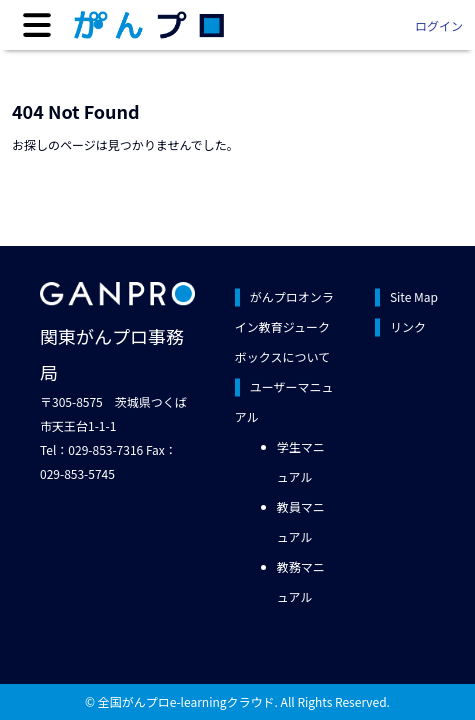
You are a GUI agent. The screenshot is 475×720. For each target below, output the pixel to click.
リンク (408, 326)
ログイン (439, 25)
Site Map (414, 296)
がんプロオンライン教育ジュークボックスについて (284, 326)
